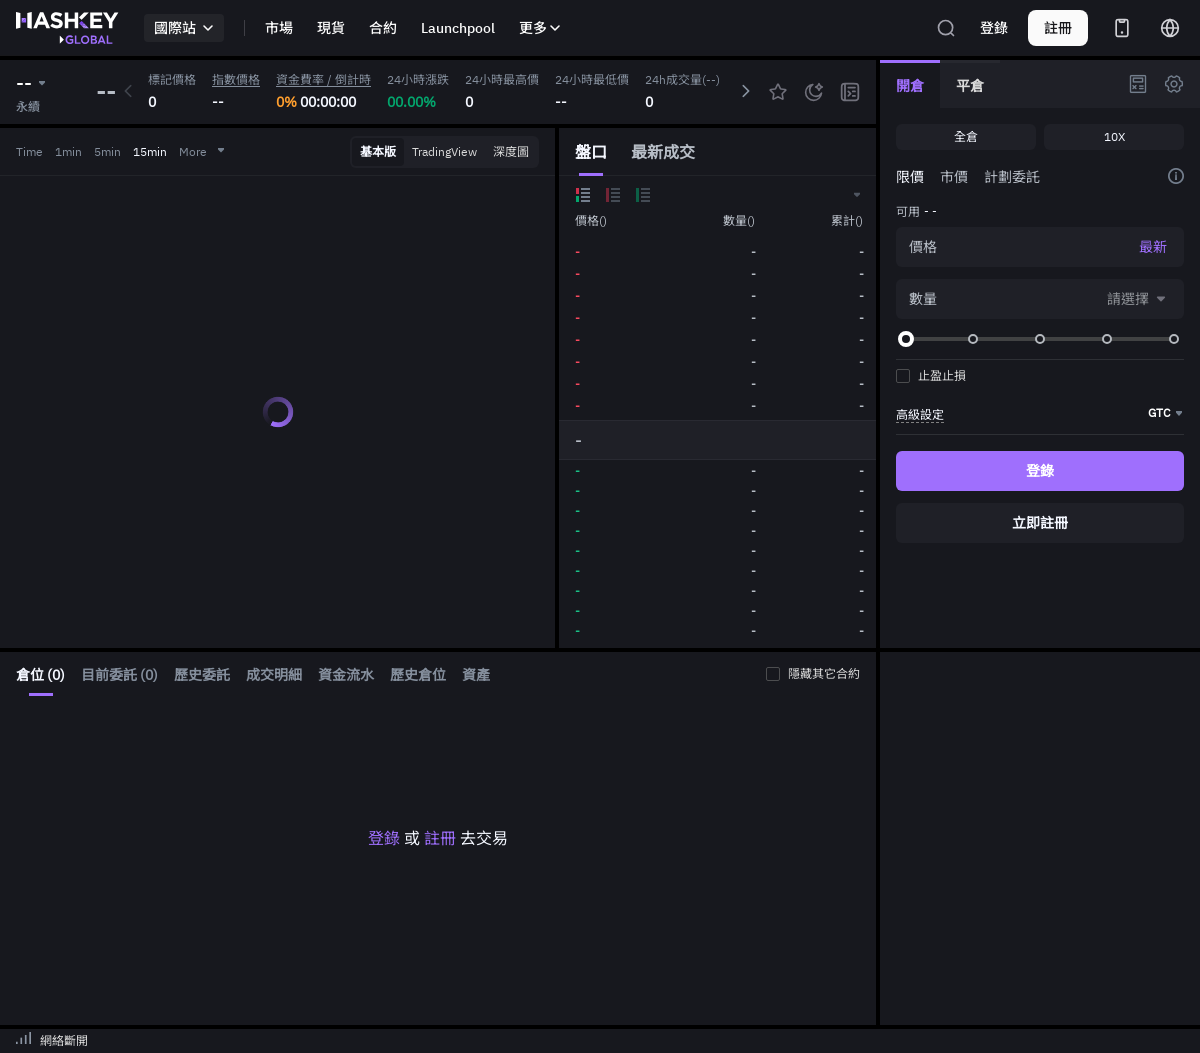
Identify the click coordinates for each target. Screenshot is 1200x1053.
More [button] (203, 151)
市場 (279, 28)
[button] (856, 195)
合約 (383, 28)
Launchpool (458, 28)
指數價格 (236, 79)
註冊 (440, 838)
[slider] (906, 339)
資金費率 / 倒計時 (323, 79)
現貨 (331, 28)
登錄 (994, 28)
